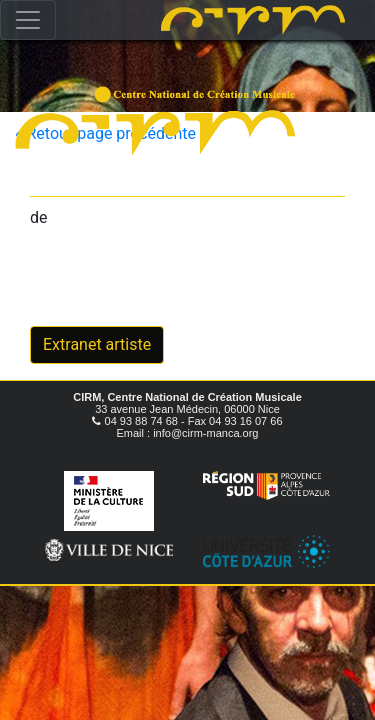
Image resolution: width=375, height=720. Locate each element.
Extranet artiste (97, 344)
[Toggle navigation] (28, 20)
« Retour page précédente (105, 133)
